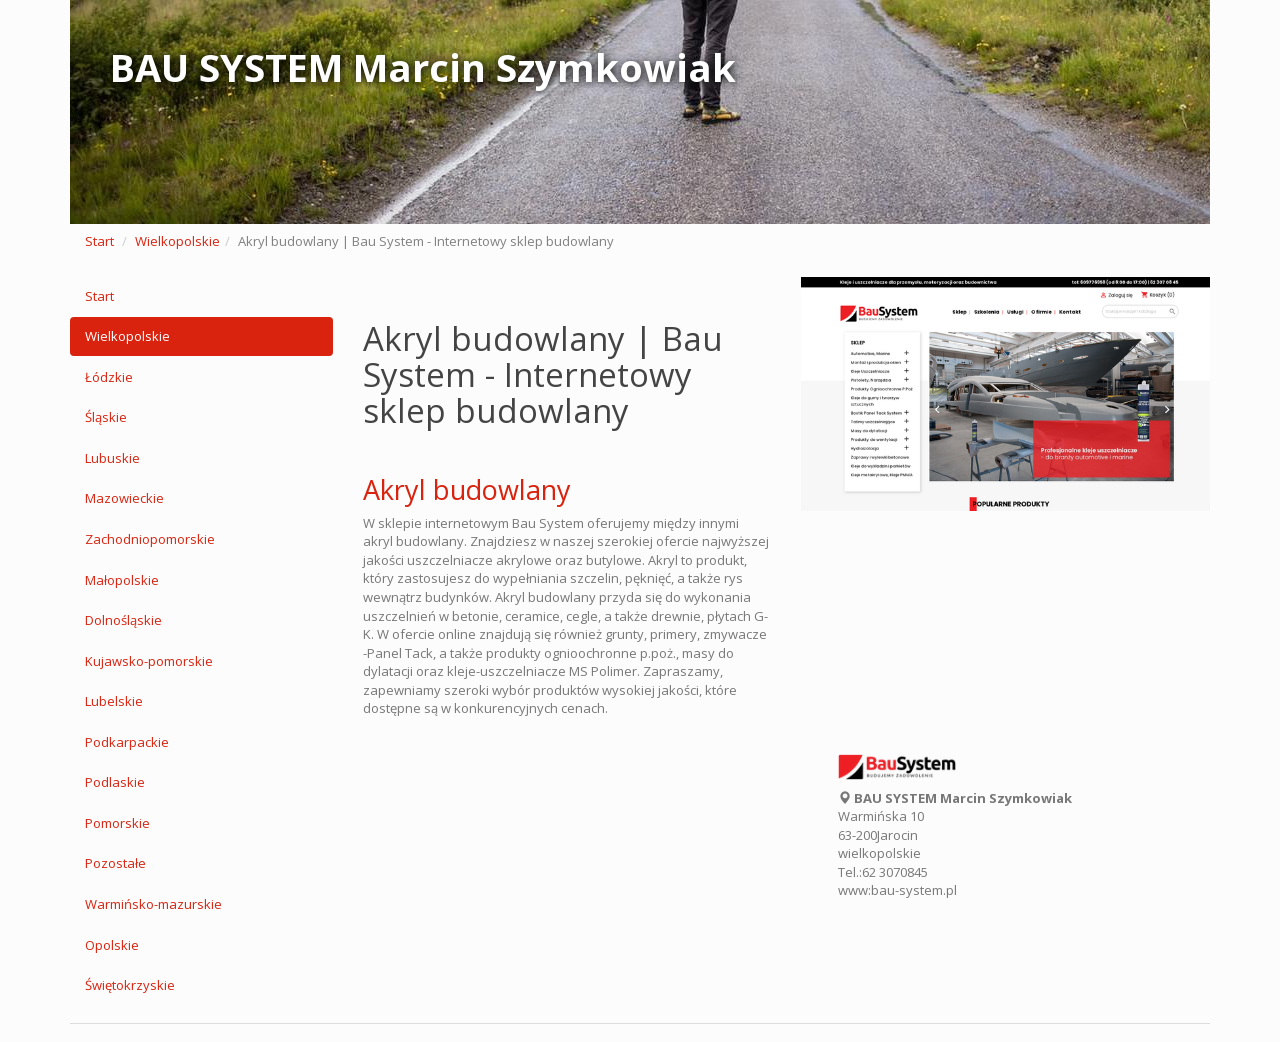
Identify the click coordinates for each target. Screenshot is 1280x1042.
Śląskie (106, 417)
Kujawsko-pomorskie (149, 661)
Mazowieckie (124, 498)
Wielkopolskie (177, 241)
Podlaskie (115, 782)
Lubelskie (114, 701)
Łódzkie (109, 377)
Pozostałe (115, 863)
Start (99, 241)
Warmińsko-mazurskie (153, 904)
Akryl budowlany (467, 489)
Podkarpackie (127, 742)
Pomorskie (117, 823)
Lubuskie (112, 458)
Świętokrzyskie (130, 985)
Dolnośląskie (123, 620)
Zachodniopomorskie (150, 539)
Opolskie (112, 945)
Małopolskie (122, 580)
